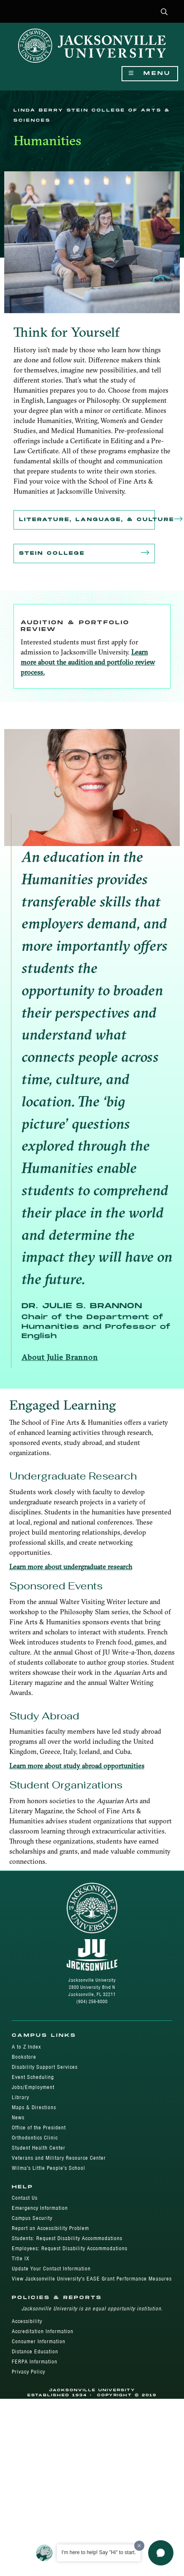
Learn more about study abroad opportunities (76, 1766)
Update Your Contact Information (51, 2268)
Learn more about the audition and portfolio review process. (88, 662)
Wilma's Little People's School (48, 2168)
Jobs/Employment (33, 2087)
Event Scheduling (33, 2077)
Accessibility (27, 2321)
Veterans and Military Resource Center (59, 2157)
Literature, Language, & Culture (87, 520)
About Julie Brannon (60, 1357)
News (18, 2117)
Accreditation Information (42, 2331)
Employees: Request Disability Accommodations (69, 2248)
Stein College (84, 553)
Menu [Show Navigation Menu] (150, 73)
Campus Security (32, 2218)
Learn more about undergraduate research (70, 1566)
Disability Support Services (45, 2066)
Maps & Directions (34, 2107)
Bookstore (24, 2056)
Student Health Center (38, 2147)
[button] (164, 12)
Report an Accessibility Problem (50, 2228)
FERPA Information (34, 2361)
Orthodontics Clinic (35, 2137)
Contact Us (25, 2197)
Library (20, 2097)
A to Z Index (26, 2046)
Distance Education (35, 2351)
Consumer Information (38, 2341)
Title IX (21, 2258)
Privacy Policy (28, 2371)
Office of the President (39, 2127)
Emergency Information (40, 2207)
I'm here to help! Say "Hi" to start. (99, 2552)
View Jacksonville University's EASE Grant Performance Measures (92, 2278)
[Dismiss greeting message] (139, 2546)
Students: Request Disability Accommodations (67, 2238)
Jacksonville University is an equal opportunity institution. (92, 2308)
